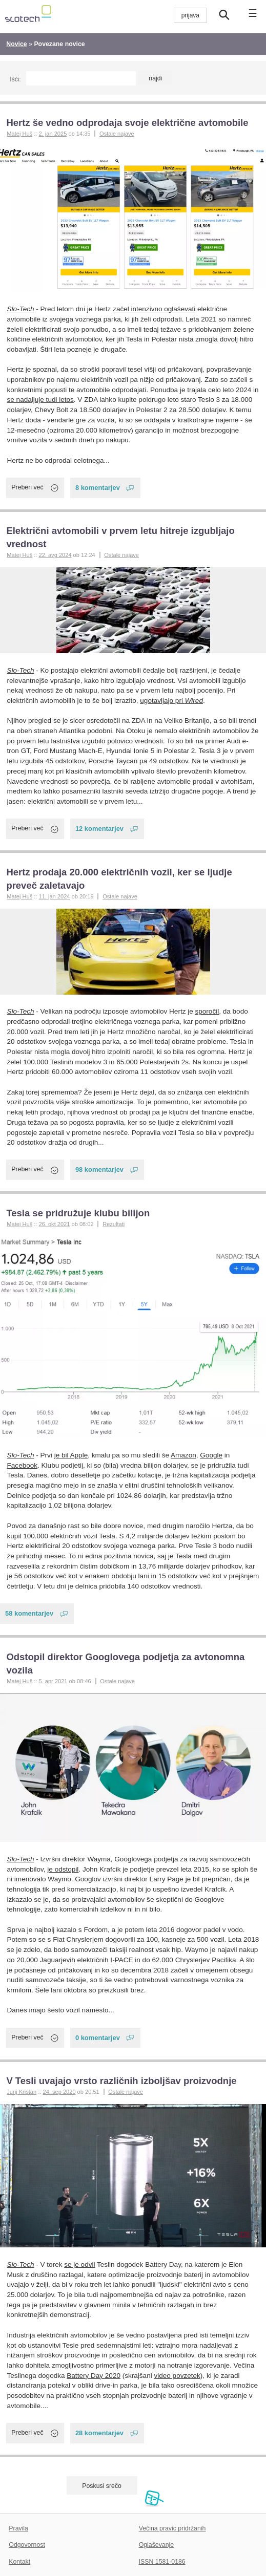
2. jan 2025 (52, 134)
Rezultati (114, 1224)
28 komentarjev (99, 2433)
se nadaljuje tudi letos (40, 399)
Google (211, 1455)
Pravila (18, 2528)
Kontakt (19, 2561)
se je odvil (79, 2264)
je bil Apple (71, 1455)
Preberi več (27, 487)
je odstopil (62, 1869)
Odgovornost (27, 2544)
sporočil (207, 1011)
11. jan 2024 (54, 896)
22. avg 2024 (54, 555)
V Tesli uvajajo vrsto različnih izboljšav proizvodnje (121, 2080)
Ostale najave (116, 134)
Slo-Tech (20, 309)
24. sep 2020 (59, 2092)
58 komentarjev (29, 1613)
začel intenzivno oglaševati (154, 309)
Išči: (15, 79)
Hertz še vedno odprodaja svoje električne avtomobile (127, 122)
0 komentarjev (97, 2038)
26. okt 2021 (54, 1224)
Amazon (183, 1455)
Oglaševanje (156, 2544)
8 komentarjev (97, 487)
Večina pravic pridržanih (172, 2528)
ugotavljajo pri (171, 700)
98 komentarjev (99, 1169)
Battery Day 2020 (93, 2375)
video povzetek (177, 2375)
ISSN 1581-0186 (162, 2561)
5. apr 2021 (52, 1681)
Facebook (22, 1465)
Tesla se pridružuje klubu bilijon (78, 1213)
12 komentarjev (99, 828)
